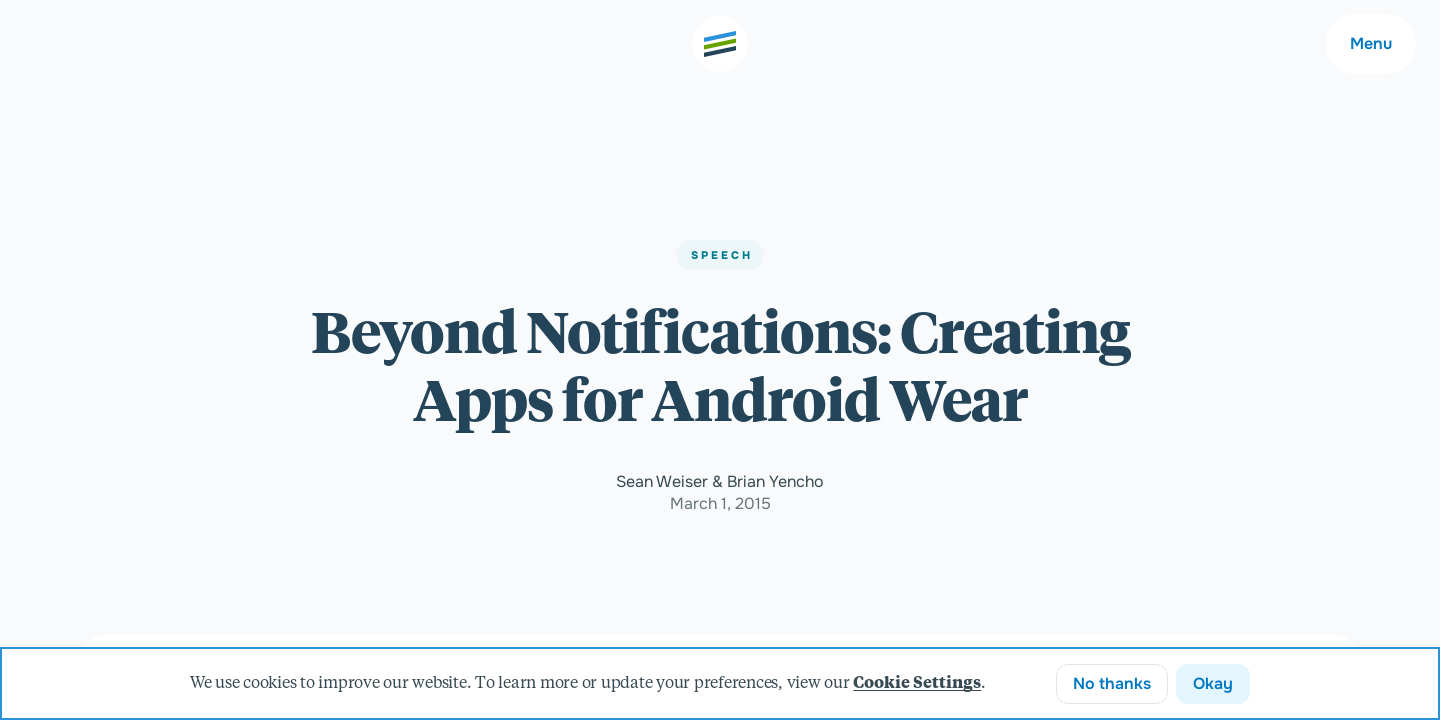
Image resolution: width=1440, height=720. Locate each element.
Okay (1213, 683)
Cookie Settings (917, 684)
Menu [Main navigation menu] (1371, 43)
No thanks (1112, 683)
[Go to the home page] (720, 44)
